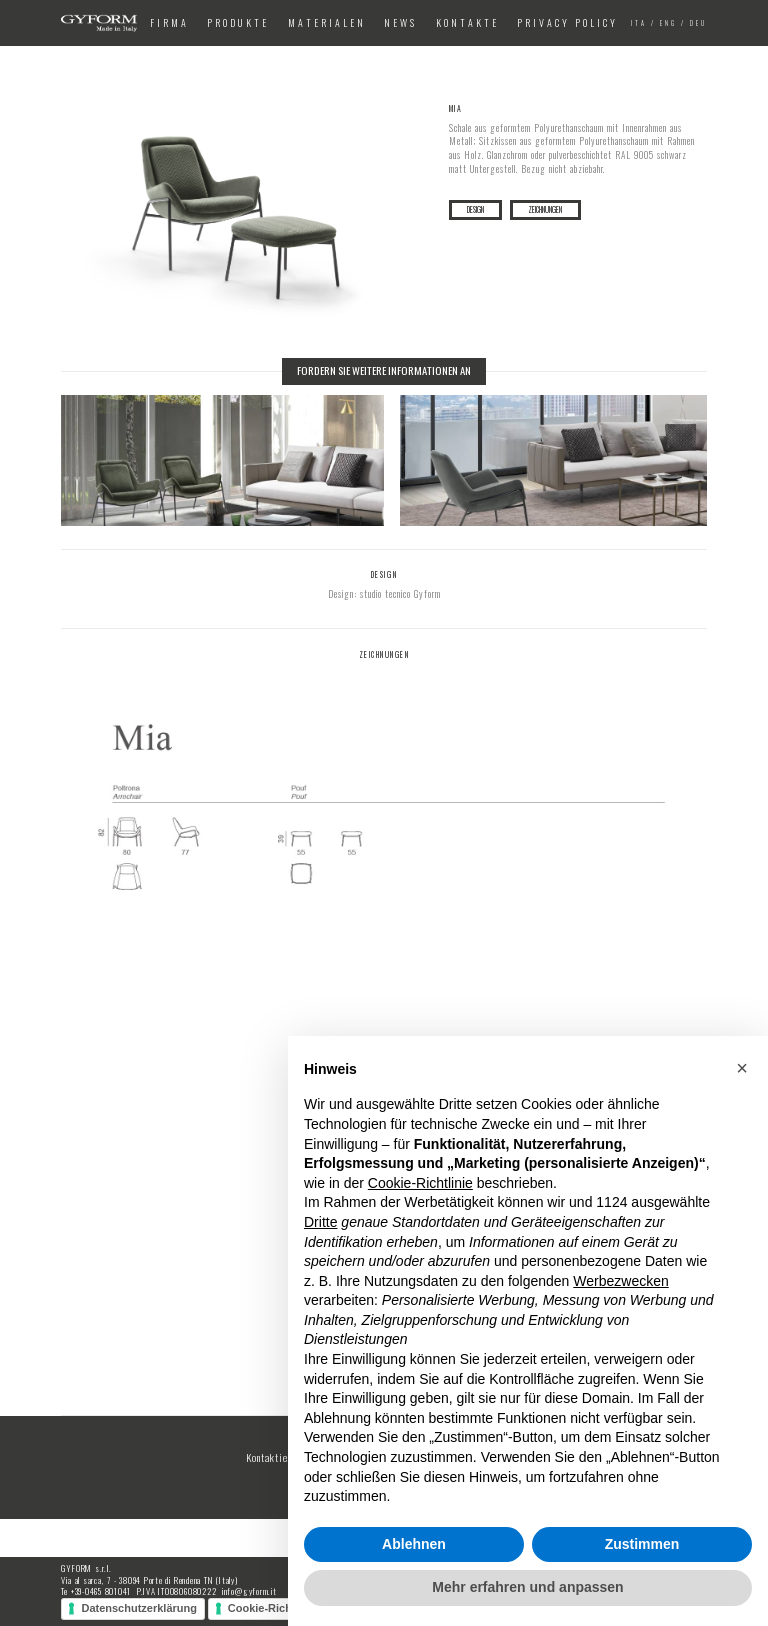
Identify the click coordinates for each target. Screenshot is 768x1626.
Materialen (327, 22)
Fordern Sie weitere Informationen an (384, 370)
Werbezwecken (620, 1281)
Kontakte (467, 22)
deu (698, 23)
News (400, 22)
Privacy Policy (567, 22)
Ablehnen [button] (414, 1544)
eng (668, 23)
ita (639, 23)
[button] (742, 1068)
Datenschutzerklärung (139, 1608)
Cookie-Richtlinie (273, 1608)
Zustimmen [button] (642, 1544)
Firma (169, 22)
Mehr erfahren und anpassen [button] (527, 1587)
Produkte (238, 22)
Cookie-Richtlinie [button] (420, 1183)
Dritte (320, 1222)
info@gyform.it (249, 1591)
